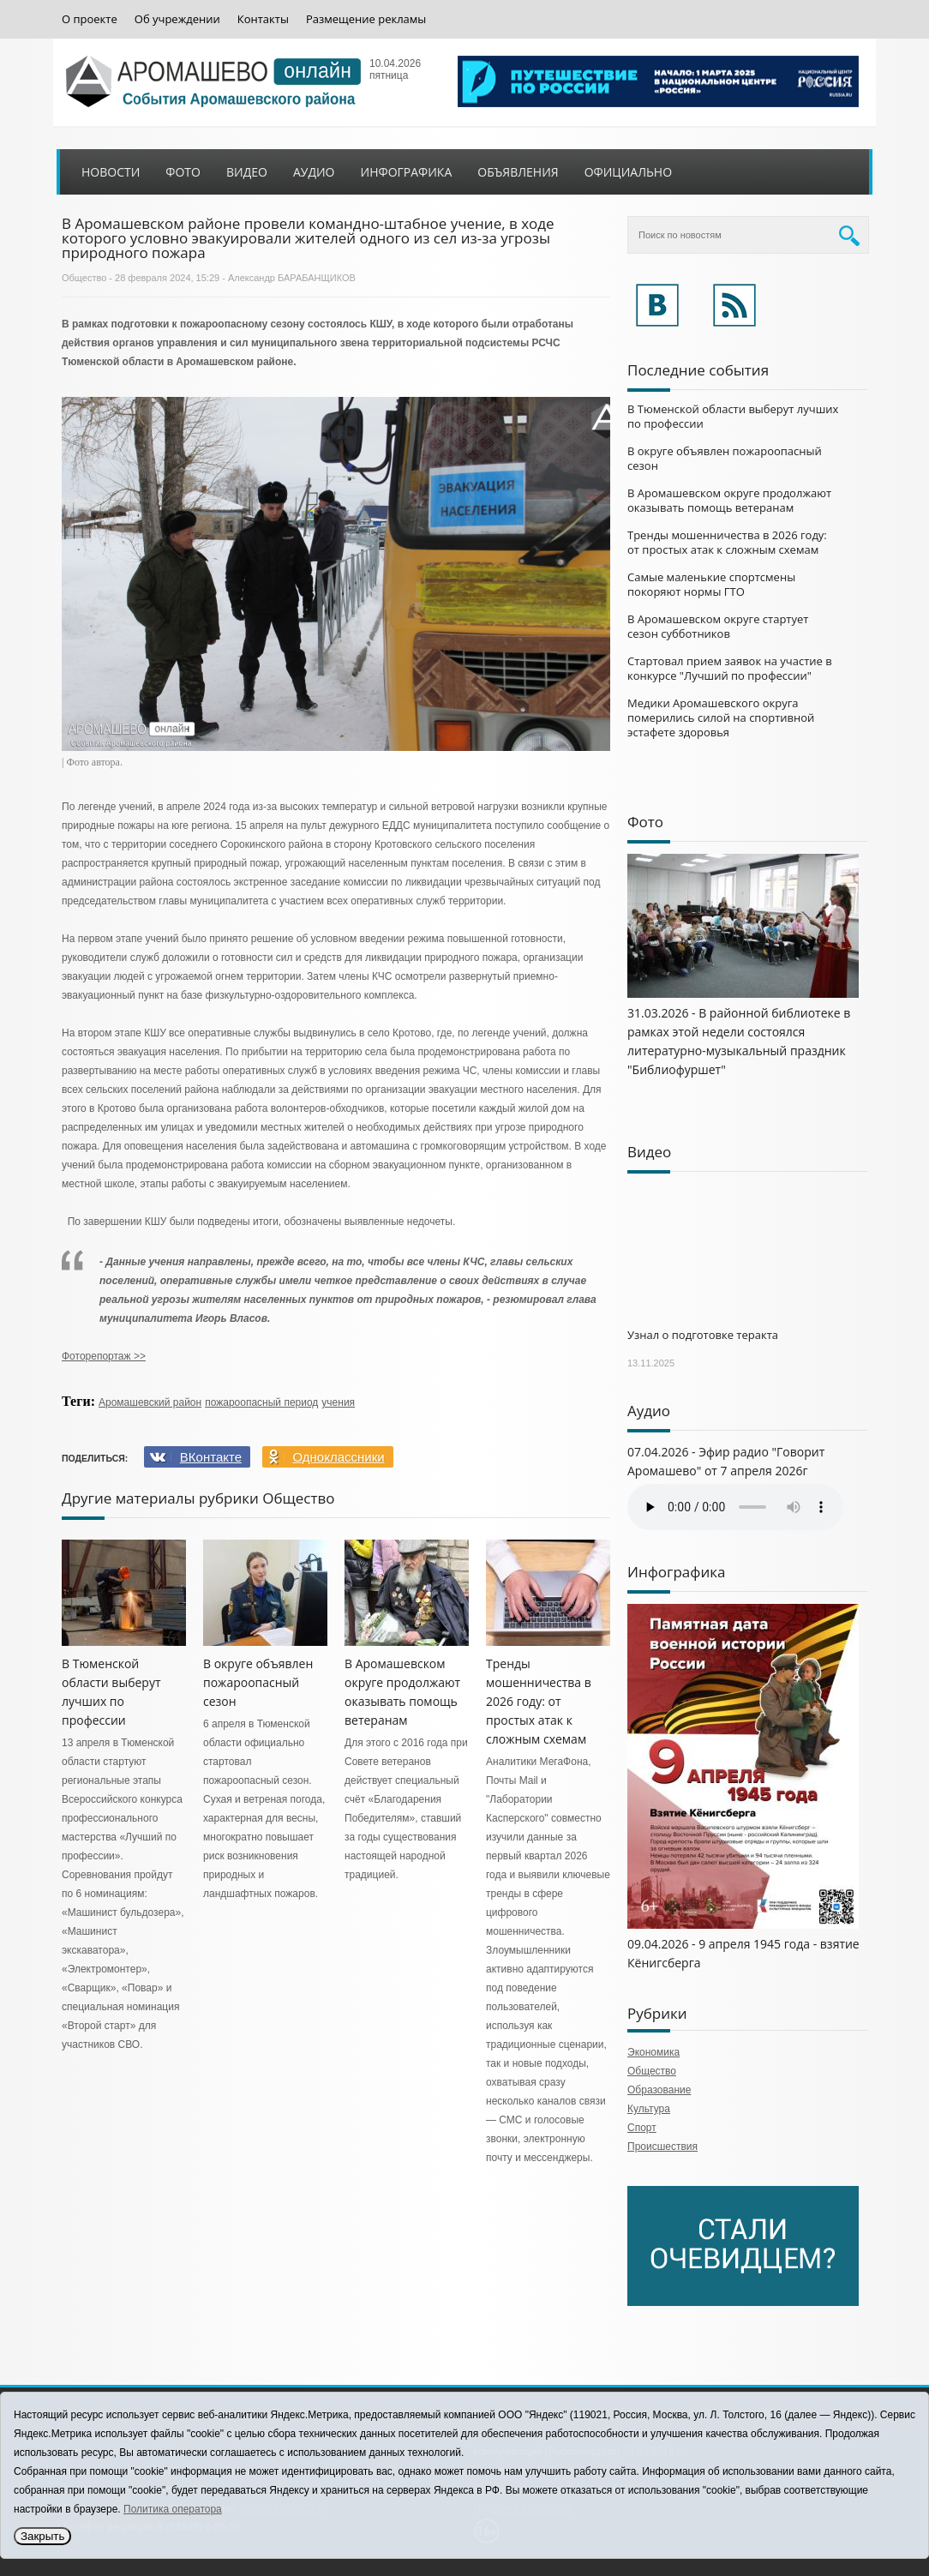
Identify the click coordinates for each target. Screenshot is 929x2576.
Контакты (263, 19)
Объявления (517, 172)
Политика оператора (172, 2509)
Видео (246, 172)
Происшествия (662, 2147)
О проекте (89, 19)
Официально (628, 172)
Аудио (314, 172)
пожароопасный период (261, 1402)
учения (338, 1402)
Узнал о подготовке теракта (702, 1334)
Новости (110, 172)
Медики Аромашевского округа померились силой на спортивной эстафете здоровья (720, 717)
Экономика (653, 2052)
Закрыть (42, 2536)
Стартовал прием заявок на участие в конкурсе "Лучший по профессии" (729, 668)
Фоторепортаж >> (104, 1356)
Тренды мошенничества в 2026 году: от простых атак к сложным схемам (538, 1701)
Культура (648, 2109)
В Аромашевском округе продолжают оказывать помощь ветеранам (729, 500)
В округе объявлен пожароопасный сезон (258, 1682)
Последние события (698, 370)
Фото (183, 172)
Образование (659, 2090)
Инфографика (407, 172)
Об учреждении (177, 19)
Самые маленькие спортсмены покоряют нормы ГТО (711, 584)
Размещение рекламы (366, 19)
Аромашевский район (150, 1402)
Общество (84, 278)
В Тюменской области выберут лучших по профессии (732, 416)
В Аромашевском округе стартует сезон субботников (717, 626)
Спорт (641, 2128)
